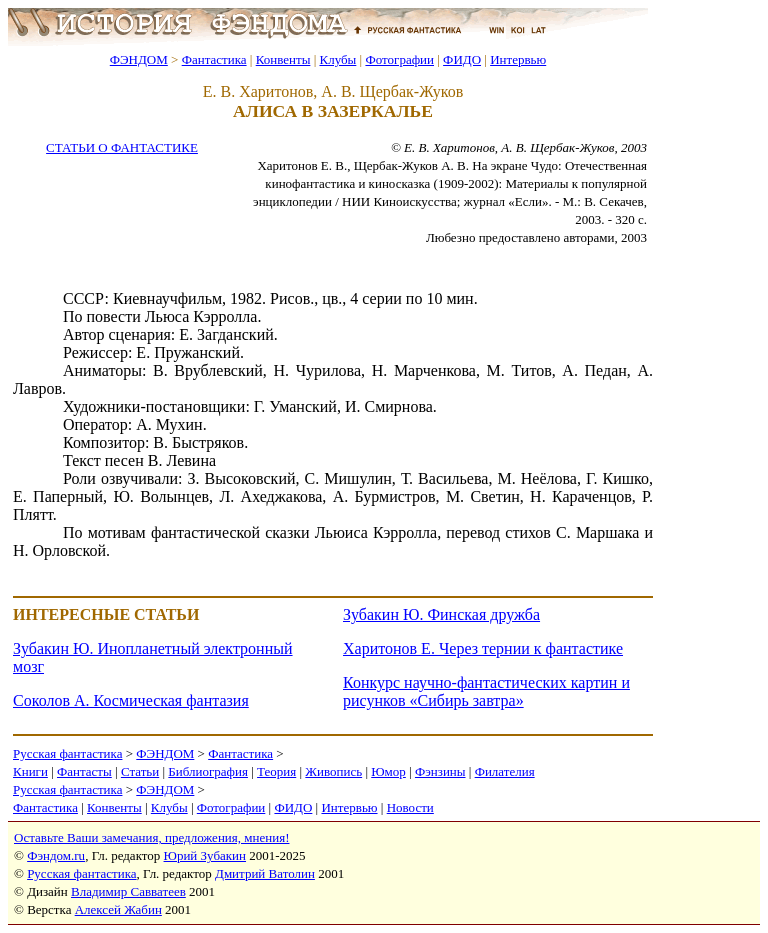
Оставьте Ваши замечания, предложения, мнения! (151, 837)
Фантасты (84, 771)
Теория (276, 771)
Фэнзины (440, 771)
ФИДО (462, 59)
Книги (30, 771)
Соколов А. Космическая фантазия (131, 700)
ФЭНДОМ (139, 59)
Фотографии (399, 59)
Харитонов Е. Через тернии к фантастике (483, 648)
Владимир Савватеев (128, 891)
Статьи (140, 771)
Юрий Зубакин (205, 855)
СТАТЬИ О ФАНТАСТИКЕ (122, 147)
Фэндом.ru (56, 855)
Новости (410, 807)
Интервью (518, 59)
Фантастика (214, 59)
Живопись (333, 771)
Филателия (505, 771)
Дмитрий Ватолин (265, 873)
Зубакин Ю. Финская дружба (441, 614)
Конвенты (283, 59)
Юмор (388, 771)
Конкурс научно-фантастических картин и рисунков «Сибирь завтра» (486, 691)
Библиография (208, 771)
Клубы (337, 59)
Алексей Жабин (118, 909)
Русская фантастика (67, 753)
